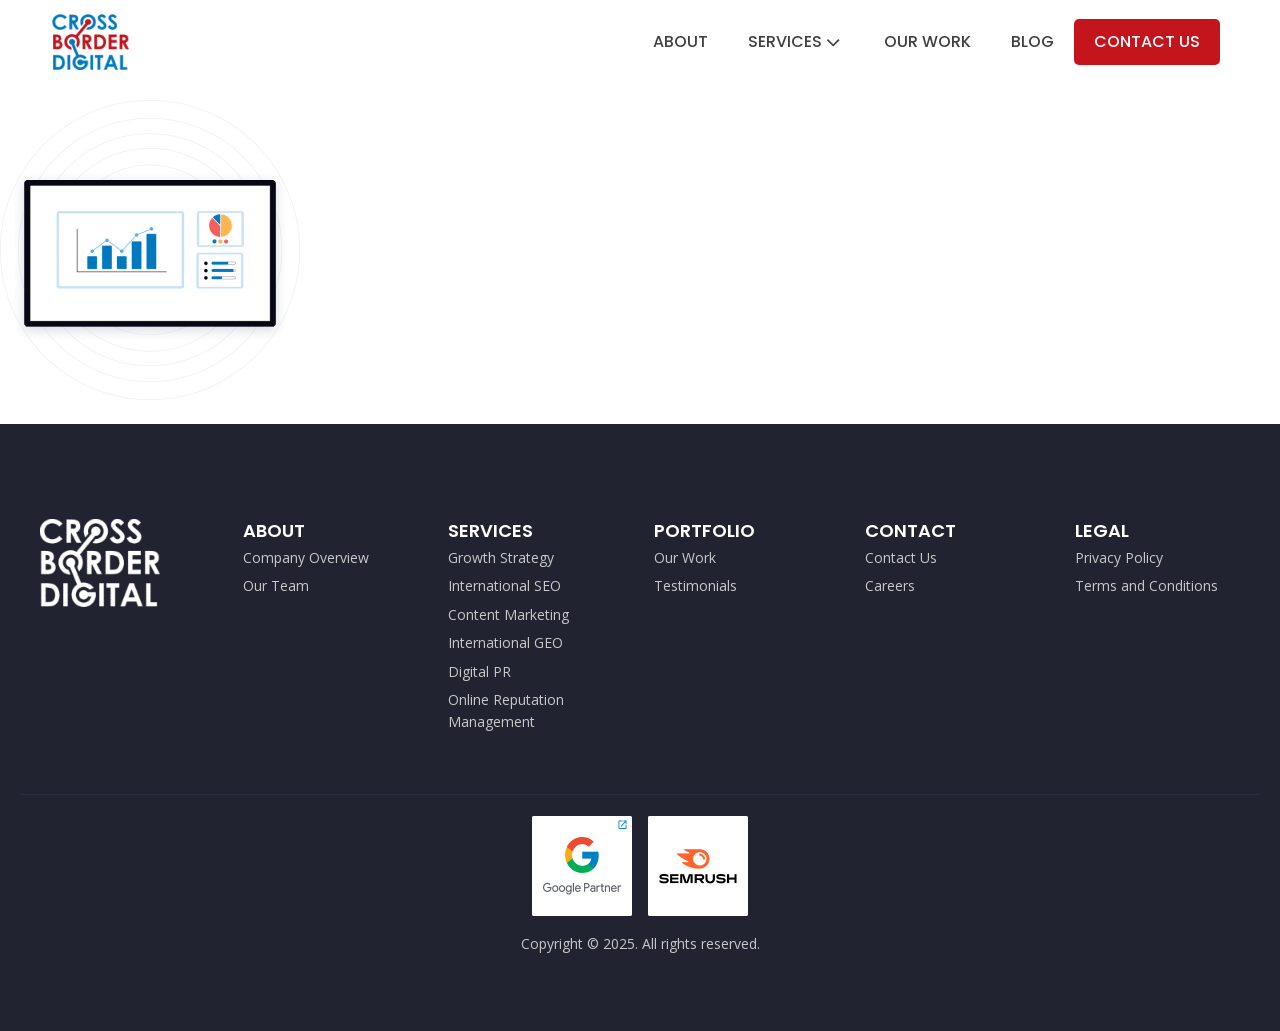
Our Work (927, 41)
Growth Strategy (501, 557)
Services (796, 41)
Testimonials (695, 585)
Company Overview (306, 557)
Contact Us (1147, 41)
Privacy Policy (1119, 557)
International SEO (504, 585)
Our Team (276, 585)
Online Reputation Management (506, 710)
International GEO (505, 642)
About (680, 41)
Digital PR (479, 671)
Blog (1032, 41)
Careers (890, 585)
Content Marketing (508, 614)
